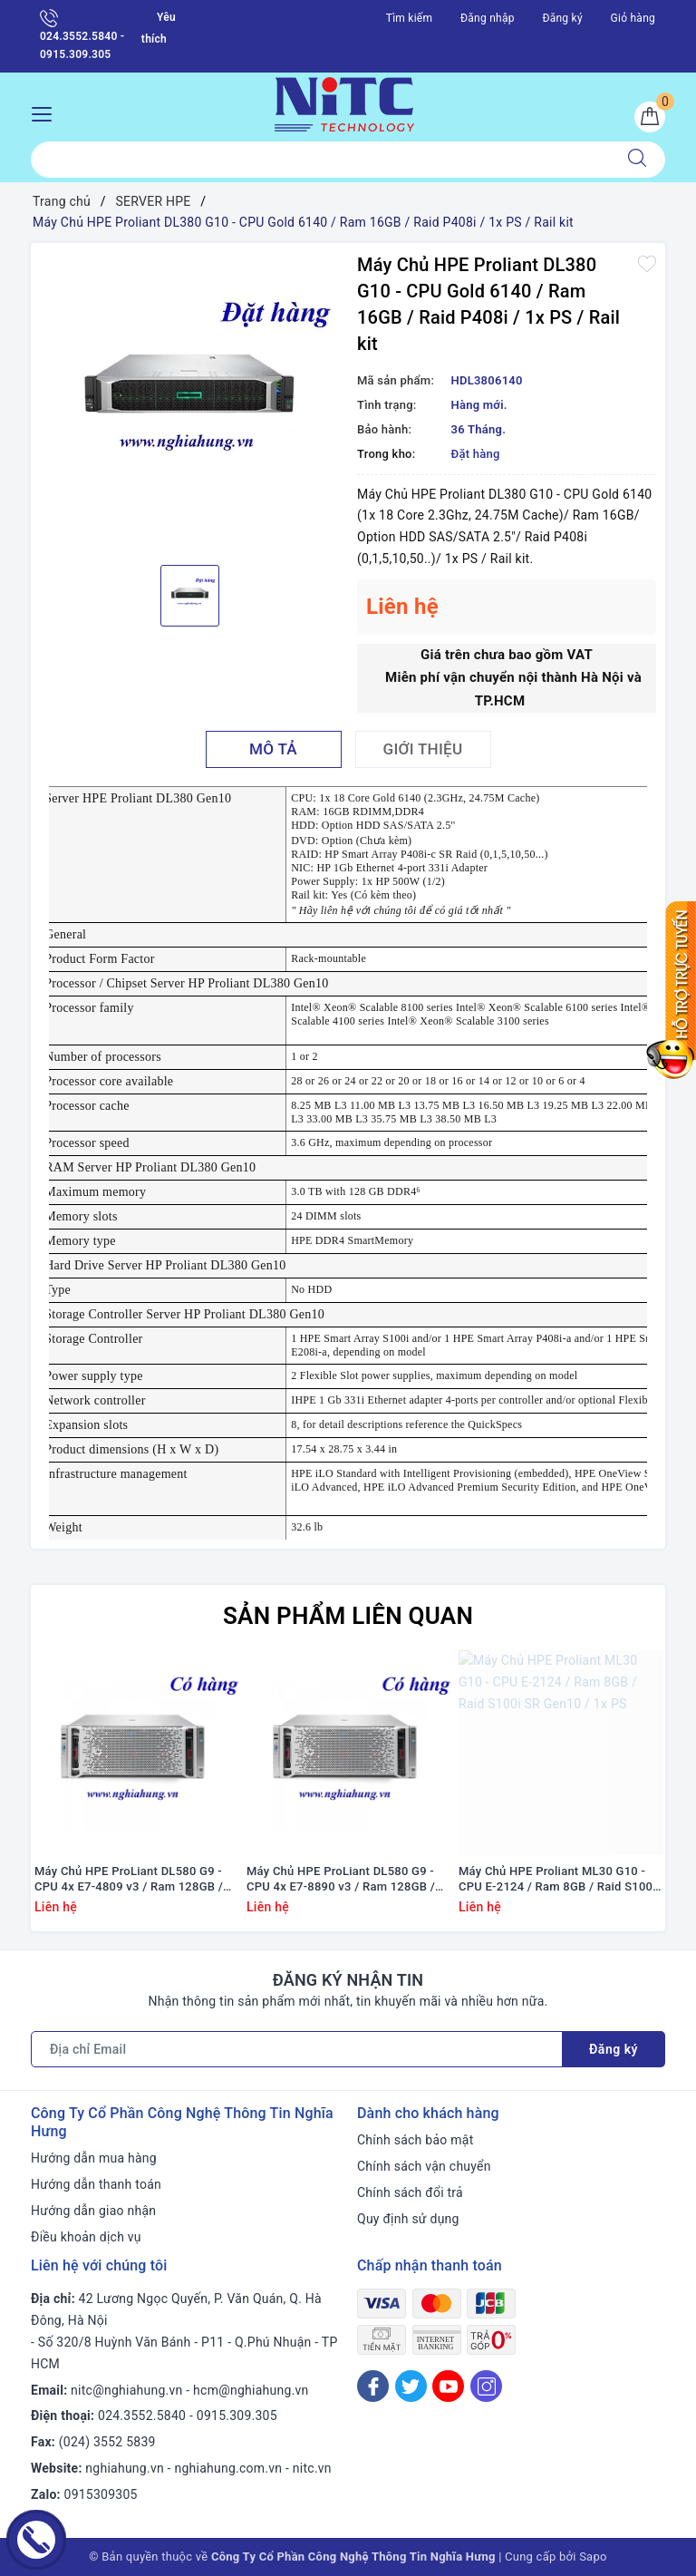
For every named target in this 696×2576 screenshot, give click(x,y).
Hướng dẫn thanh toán (96, 2184)
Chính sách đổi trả (410, 2192)
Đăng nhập (487, 18)
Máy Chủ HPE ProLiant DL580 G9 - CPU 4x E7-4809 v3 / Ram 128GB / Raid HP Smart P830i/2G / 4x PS (128, 1879)
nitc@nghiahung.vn (126, 2390)
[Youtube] (448, 2386)
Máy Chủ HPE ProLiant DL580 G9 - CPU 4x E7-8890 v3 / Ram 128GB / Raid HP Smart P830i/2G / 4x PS (340, 1879)
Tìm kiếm (409, 18)
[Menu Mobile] (47, 112)
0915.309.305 (237, 2415)
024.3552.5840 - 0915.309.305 (82, 35)
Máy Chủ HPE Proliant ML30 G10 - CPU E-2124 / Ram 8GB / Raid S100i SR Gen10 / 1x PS (557, 1879)
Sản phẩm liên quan (348, 1615)
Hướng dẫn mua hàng (94, 2158)
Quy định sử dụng (408, 2218)
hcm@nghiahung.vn (250, 2390)
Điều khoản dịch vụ (86, 2237)
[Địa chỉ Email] (297, 2049)
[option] (189, 401)
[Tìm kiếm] (637, 159)
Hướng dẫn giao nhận (93, 2210)
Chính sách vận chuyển (424, 2166)
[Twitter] (411, 2386)
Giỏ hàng (633, 18)
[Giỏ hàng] (649, 117)
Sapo (593, 2556)
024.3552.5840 (142, 2415)
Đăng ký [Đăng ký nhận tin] (613, 2049)
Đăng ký (562, 18)
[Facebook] (373, 2386)
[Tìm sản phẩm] (320, 159)
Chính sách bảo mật (415, 2140)
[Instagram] (486, 2386)
